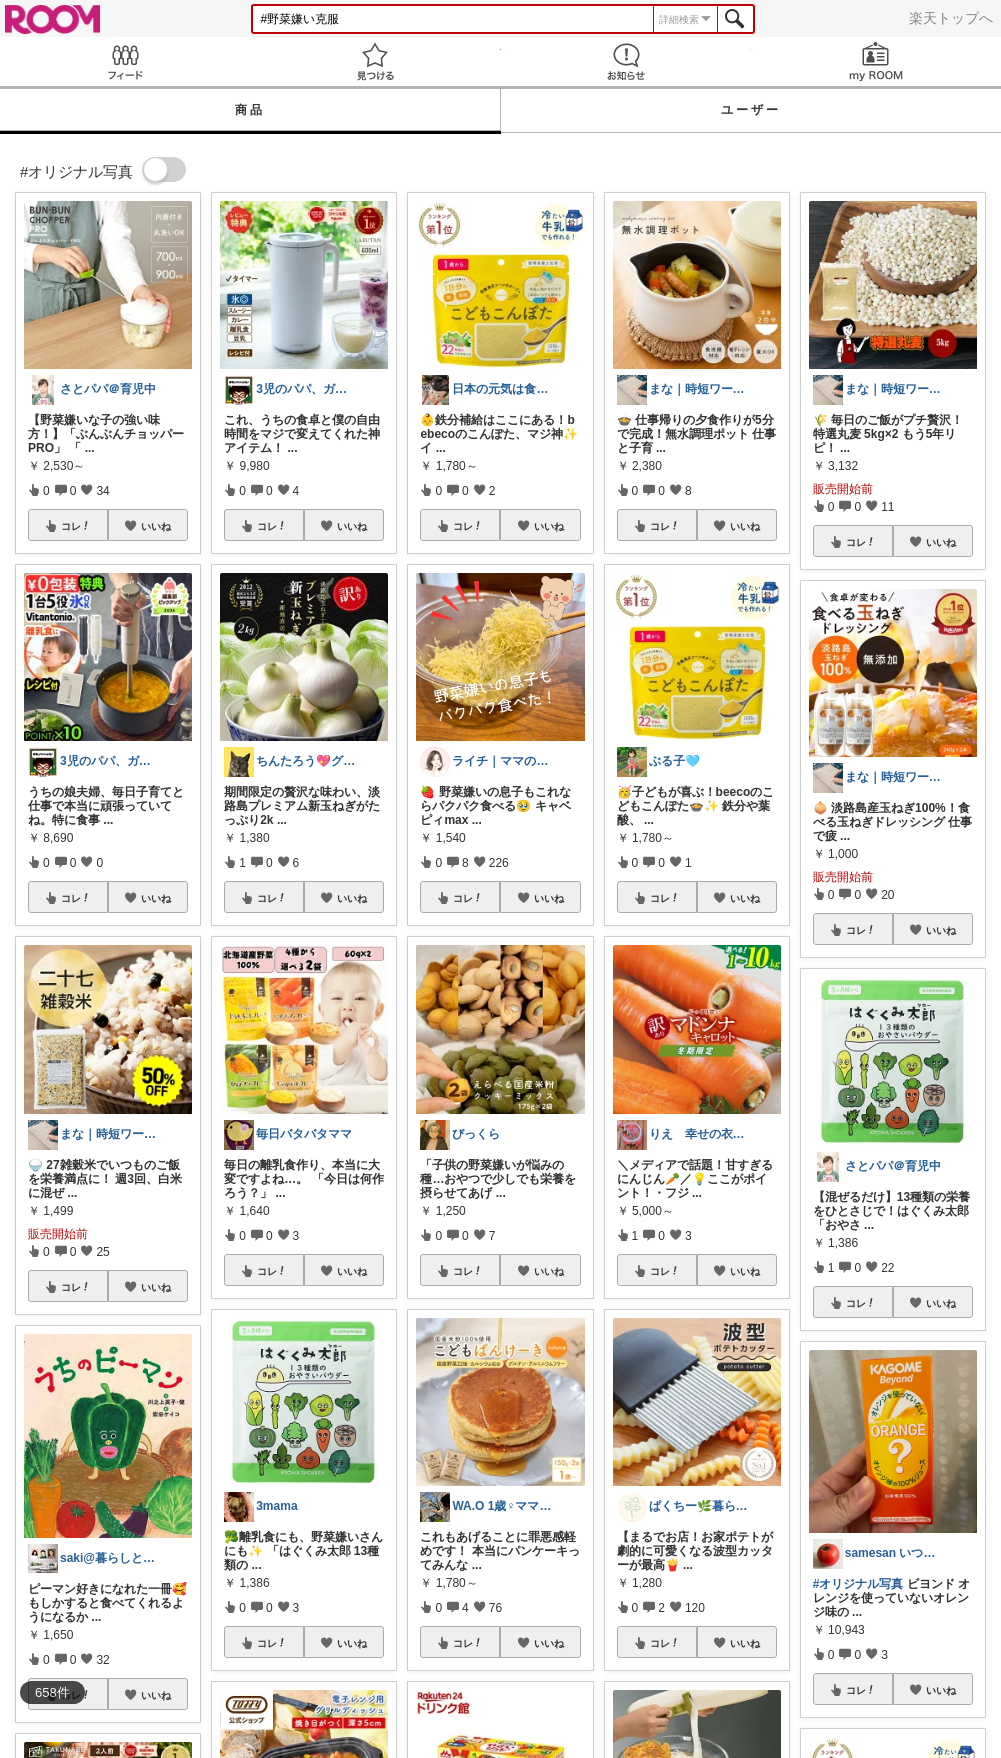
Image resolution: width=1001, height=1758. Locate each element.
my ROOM (876, 61)
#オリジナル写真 (858, 1584)
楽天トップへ (951, 18)
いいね (156, 526)
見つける (375, 61)
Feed (125, 61)
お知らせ (626, 61)
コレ (76, 526)
